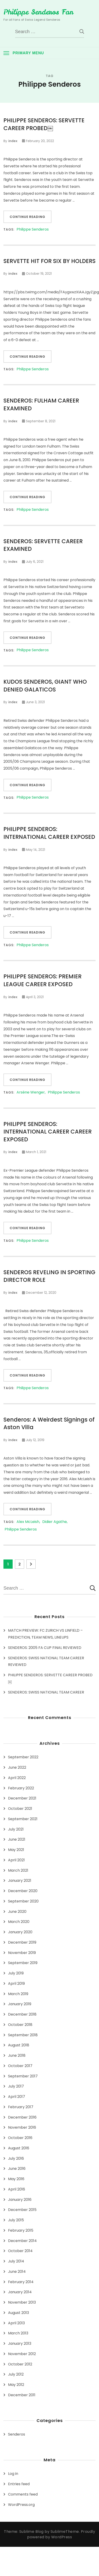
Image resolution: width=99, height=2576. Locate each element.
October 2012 (20, 2364)
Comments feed (23, 2494)
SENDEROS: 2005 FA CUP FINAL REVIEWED (44, 1647)
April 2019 (16, 1983)
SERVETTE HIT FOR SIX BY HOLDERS (49, 261)
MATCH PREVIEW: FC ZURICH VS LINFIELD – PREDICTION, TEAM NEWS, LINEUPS (45, 1634)
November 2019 (22, 1952)
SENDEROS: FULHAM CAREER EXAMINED (41, 404)
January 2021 (19, 1880)
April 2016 (16, 2189)
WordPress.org (21, 2504)
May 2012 (16, 2384)
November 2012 (22, 2353)
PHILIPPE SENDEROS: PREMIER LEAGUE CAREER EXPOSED (42, 980)
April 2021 (16, 1860)
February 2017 (20, 2107)
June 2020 (17, 1911)
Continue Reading (27, 216)
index (12, 141)
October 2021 (20, 1808)
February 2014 (21, 2282)
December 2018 (22, 2014)
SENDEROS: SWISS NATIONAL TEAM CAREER (46, 1692)
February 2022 (21, 1788)
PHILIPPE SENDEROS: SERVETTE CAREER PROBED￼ (44, 124)
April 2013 (16, 2323)
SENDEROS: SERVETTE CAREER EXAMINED (43, 545)
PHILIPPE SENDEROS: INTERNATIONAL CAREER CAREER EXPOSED (47, 1131)
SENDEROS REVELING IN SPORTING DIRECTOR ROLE (49, 1276)
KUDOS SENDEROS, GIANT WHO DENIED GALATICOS (45, 685)
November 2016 (22, 2127)
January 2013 (19, 2343)
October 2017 (20, 2065)
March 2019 (18, 1993)
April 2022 (17, 1777)
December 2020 (22, 1890)
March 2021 (18, 1870)
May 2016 (16, 2179)
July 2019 (16, 1973)
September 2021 (22, 1819)
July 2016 (16, 2158)
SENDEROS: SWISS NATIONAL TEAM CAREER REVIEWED (46, 1661)
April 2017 (16, 2096)
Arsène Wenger (31, 1092)
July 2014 (16, 2261)
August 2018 (18, 2045)
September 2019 (22, 1962)
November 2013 (22, 2302)
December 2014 (22, 2240)
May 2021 (16, 1849)
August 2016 (18, 2148)
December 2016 (22, 2117)
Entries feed (19, 2484)
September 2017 (23, 2076)
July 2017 (16, 2086)
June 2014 (17, 2271)
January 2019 (19, 2004)
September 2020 (23, 1901)
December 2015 (22, 2209)
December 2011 (21, 2395)
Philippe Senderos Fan (38, 12)
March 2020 (18, 1921)
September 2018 (23, 2035)
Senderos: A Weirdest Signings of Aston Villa (49, 1423)
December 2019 (22, 1942)
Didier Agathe (54, 1521)
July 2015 (16, 2220)
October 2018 (20, 2024)
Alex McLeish (28, 1521)
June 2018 (16, 2055)
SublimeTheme (65, 2531)
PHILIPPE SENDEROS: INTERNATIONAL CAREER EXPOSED (49, 833)
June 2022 (17, 1767)
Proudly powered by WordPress (61, 2534)
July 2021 (16, 1829)
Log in (13, 2473)
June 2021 (16, 1839)
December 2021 (22, 1798)
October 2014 (20, 2250)
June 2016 (16, 2168)
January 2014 (20, 2292)
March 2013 (18, 2333)
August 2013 (18, 2312)
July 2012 (16, 2374)
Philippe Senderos (33, 229)
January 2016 (19, 2199)
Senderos (16, 2434)
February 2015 (20, 2230)
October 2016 (20, 2137)
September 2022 (23, 1757)
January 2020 (20, 1932)
